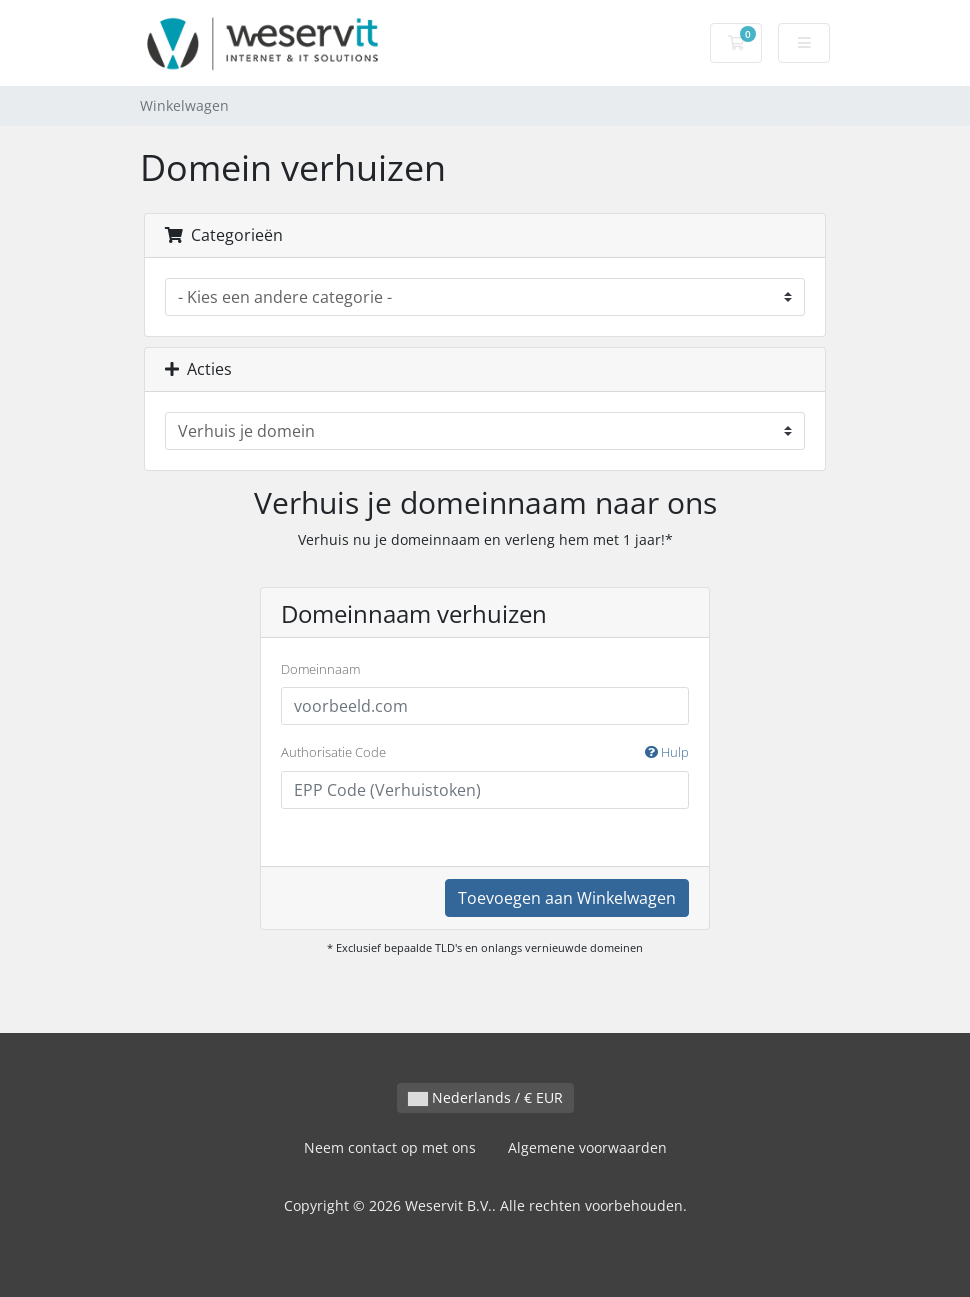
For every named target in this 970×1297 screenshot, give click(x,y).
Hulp (667, 752)
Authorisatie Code (485, 753)
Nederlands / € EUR (485, 1097)
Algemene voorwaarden (587, 1147)
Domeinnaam (320, 669)
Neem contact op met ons (390, 1147)
